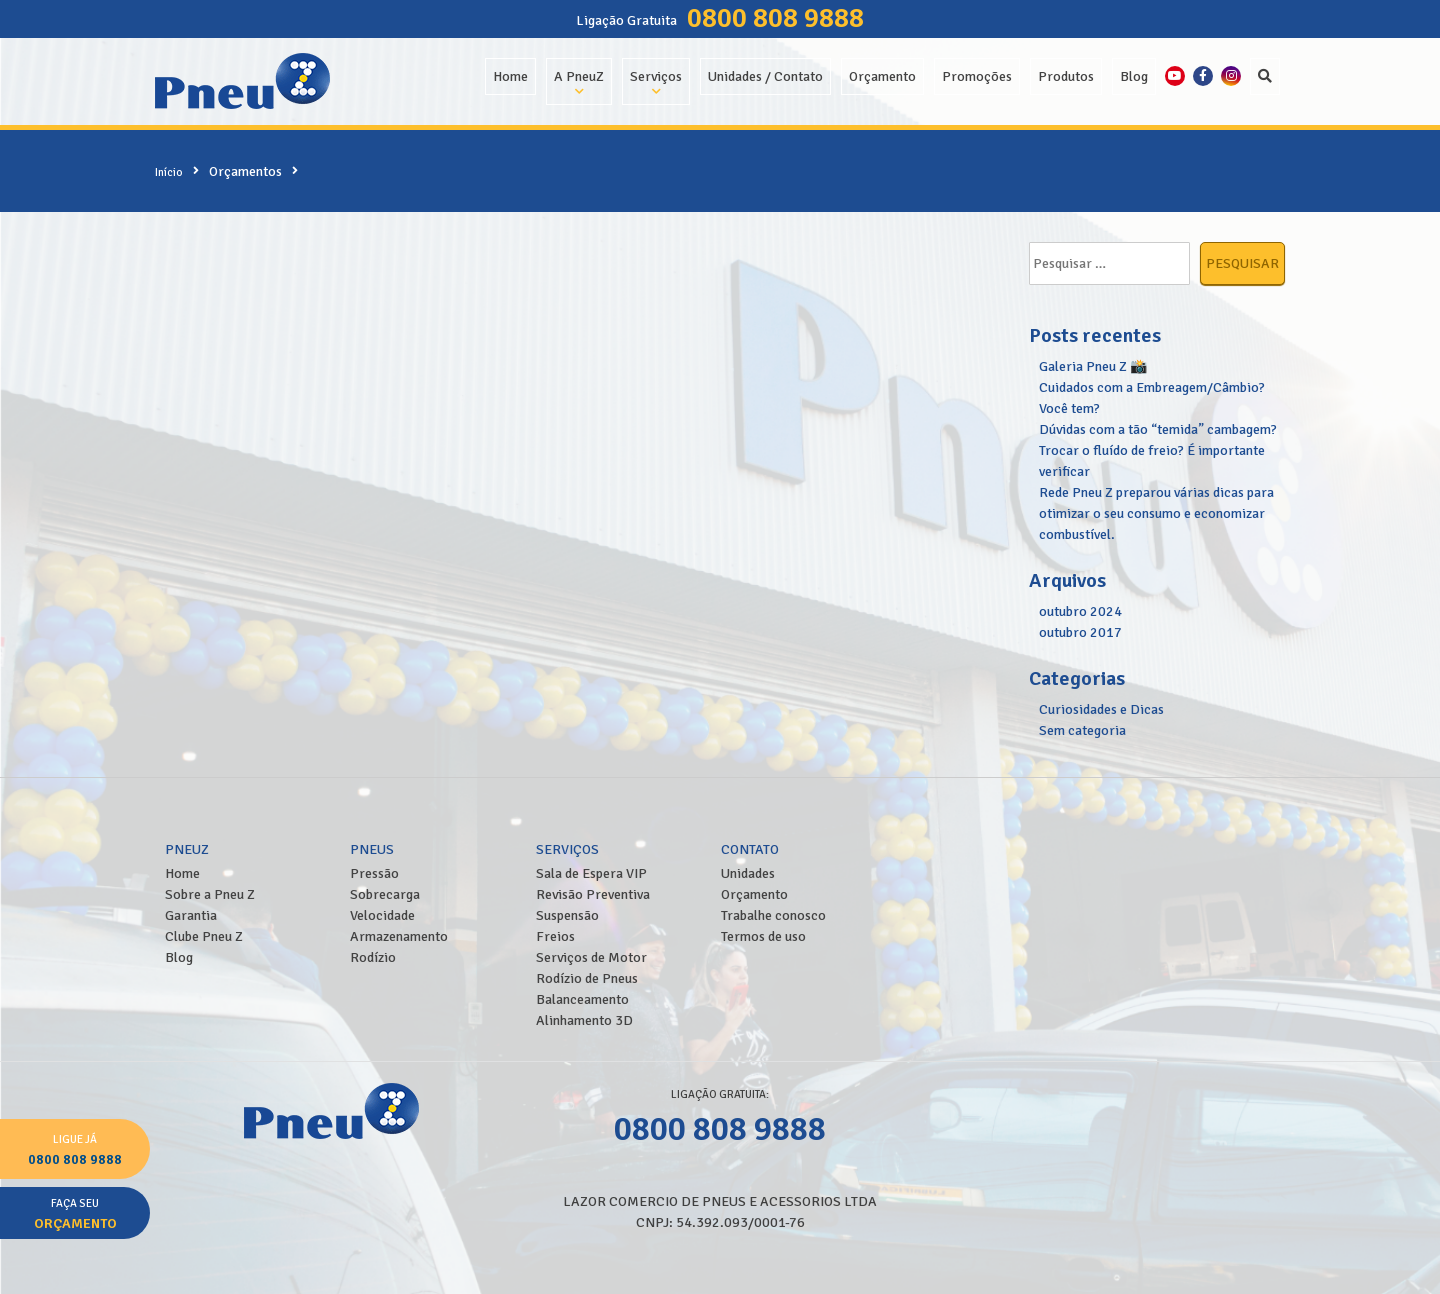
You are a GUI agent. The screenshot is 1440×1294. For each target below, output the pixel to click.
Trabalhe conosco (773, 915)
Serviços (656, 76)
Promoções (977, 76)
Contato (750, 849)
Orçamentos (245, 171)
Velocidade (382, 915)
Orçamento (882, 76)
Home (510, 76)
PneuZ (187, 849)
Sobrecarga (385, 894)
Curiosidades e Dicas (1101, 709)
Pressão (374, 873)
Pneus (372, 849)
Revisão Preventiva (593, 894)
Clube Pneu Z (204, 936)
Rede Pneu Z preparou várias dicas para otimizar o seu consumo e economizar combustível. (1156, 513)
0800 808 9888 (775, 18)
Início (169, 172)
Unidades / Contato (765, 76)
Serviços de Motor (591, 957)
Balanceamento (582, 999)
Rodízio (373, 957)
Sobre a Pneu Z (210, 894)
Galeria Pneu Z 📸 (1093, 366)
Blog (1134, 76)
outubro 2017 (1080, 632)
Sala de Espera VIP (591, 873)
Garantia (191, 915)
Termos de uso (763, 936)
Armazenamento (399, 936)
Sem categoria (1082, 730)
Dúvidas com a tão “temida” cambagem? (1158, 429)
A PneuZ (579, 76)
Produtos (1066, 76)
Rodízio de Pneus (587, 978)
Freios (555, 936)
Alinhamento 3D (584, 1020)
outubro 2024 (1080, 611)
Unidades (748, 873)
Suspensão (567, 915)
